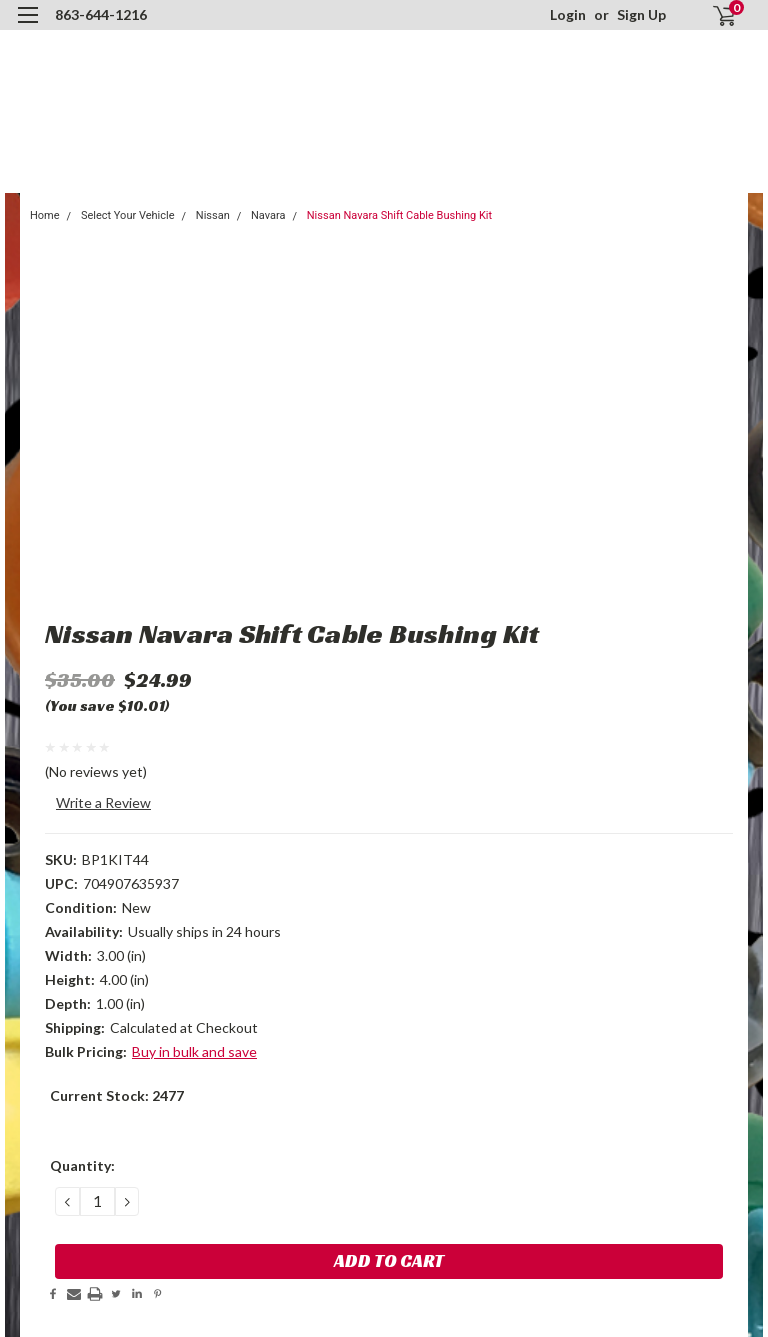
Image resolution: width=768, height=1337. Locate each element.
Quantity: (82, 1165)
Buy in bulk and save (194, 1051)
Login (568, 14)
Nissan (213, 215)
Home (45, 215)
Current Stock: (117, 1095)
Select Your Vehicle (128, 215)
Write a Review (103, 802)
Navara (268, 215)
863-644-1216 (101, 14)
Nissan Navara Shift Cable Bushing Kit (399, 215)
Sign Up (641, 14)
